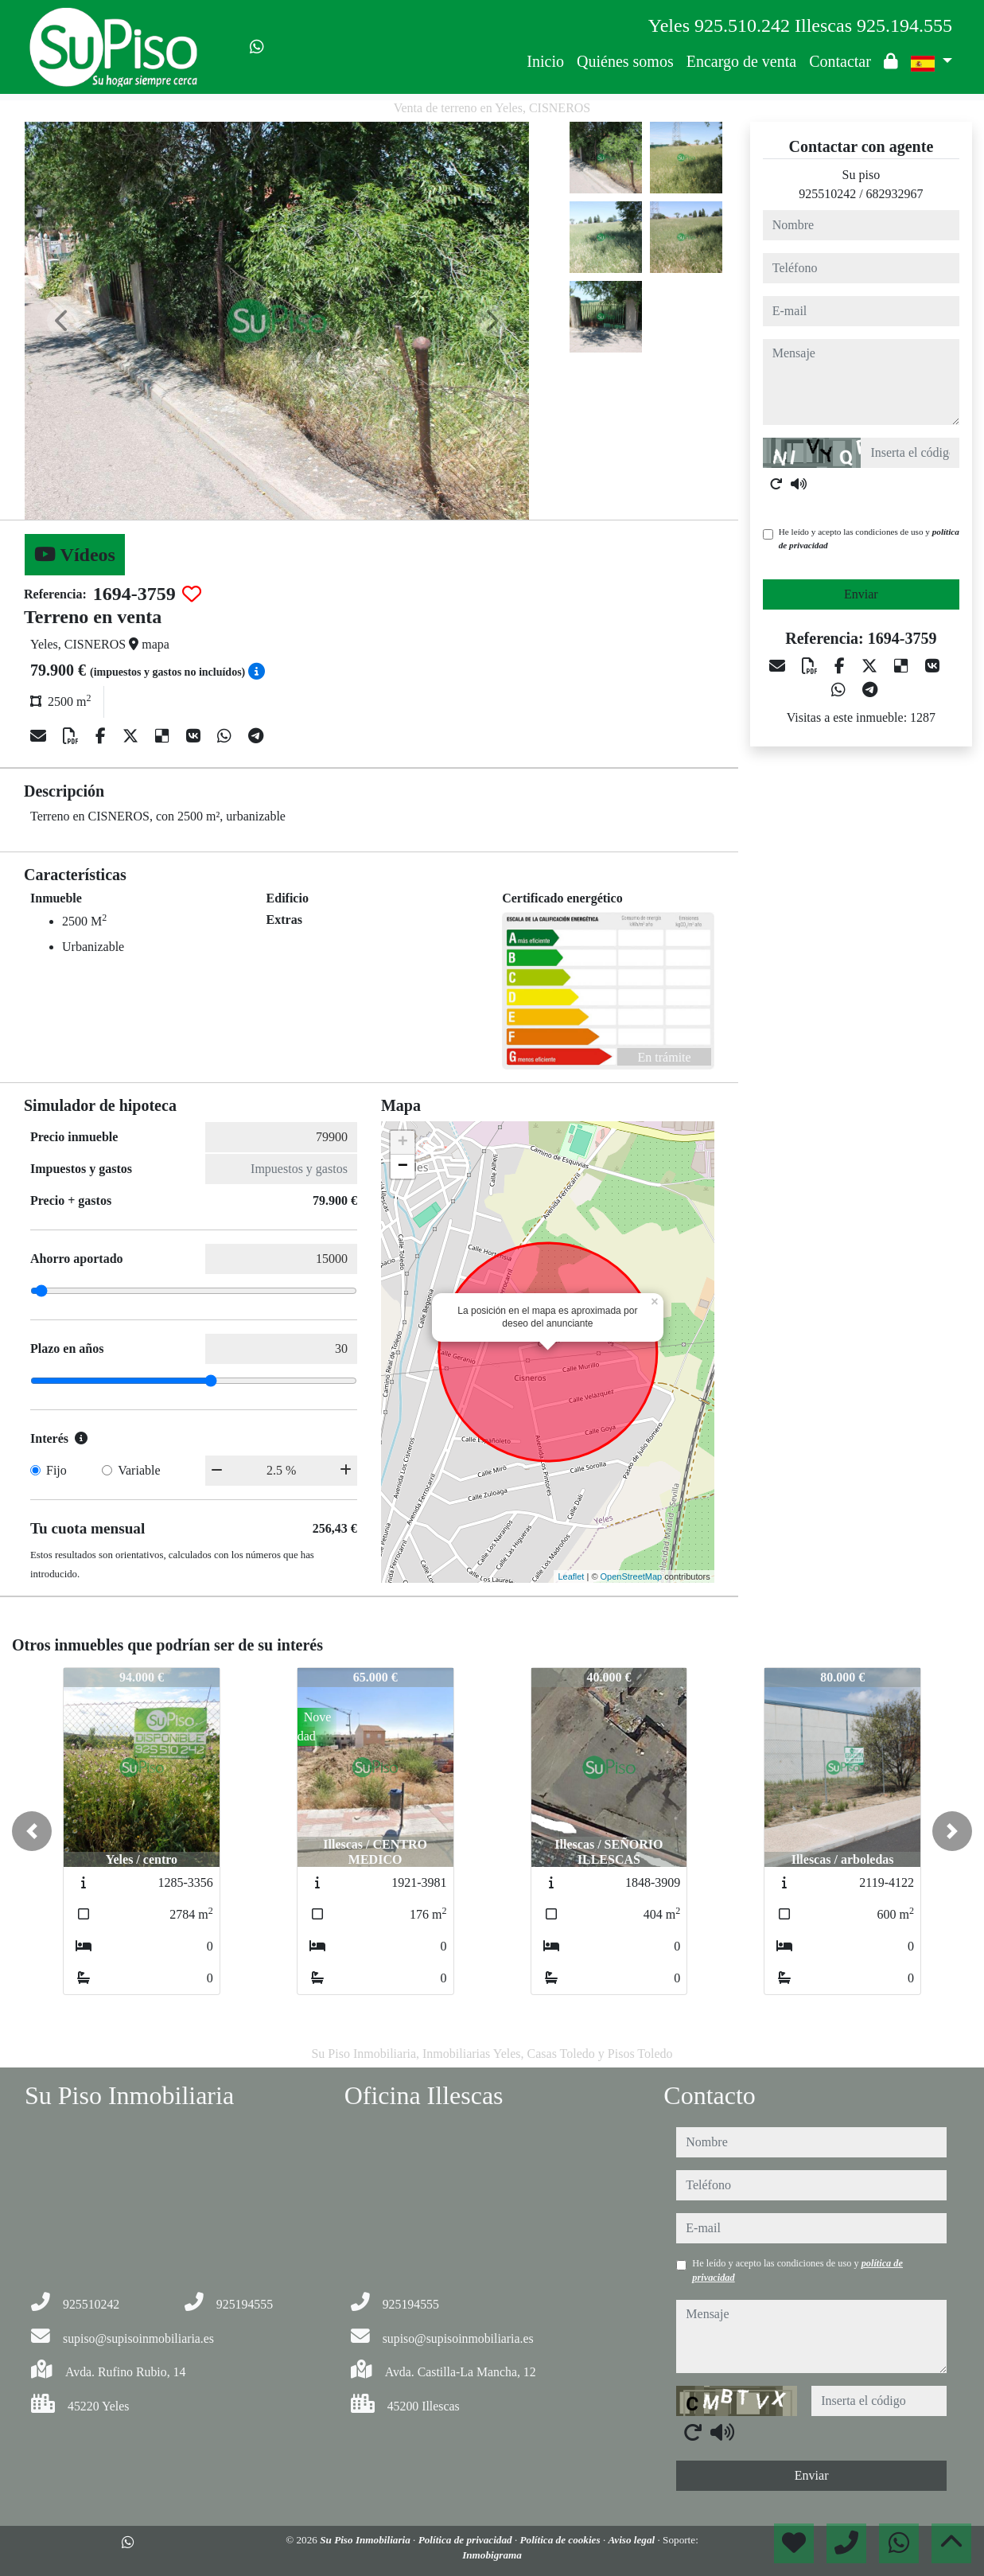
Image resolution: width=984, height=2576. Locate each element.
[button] (32, 1831)
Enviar (861, 594)
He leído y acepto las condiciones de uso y (869, 538)
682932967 (895, 194)
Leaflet (571, 1576)
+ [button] (403, 1143)
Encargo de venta (741, 61)
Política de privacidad (466, 2540)
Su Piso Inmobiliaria (366, 2540)
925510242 (827, 194)
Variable (139, 1470)
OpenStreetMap (632, 1576)
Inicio (545, 61)
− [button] (403, 1167)
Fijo (56, 1470)
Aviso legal (632, 2540)
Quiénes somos (625, 61)
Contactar (840, 61)
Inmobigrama (492, 2555)
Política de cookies (561, 2540)
